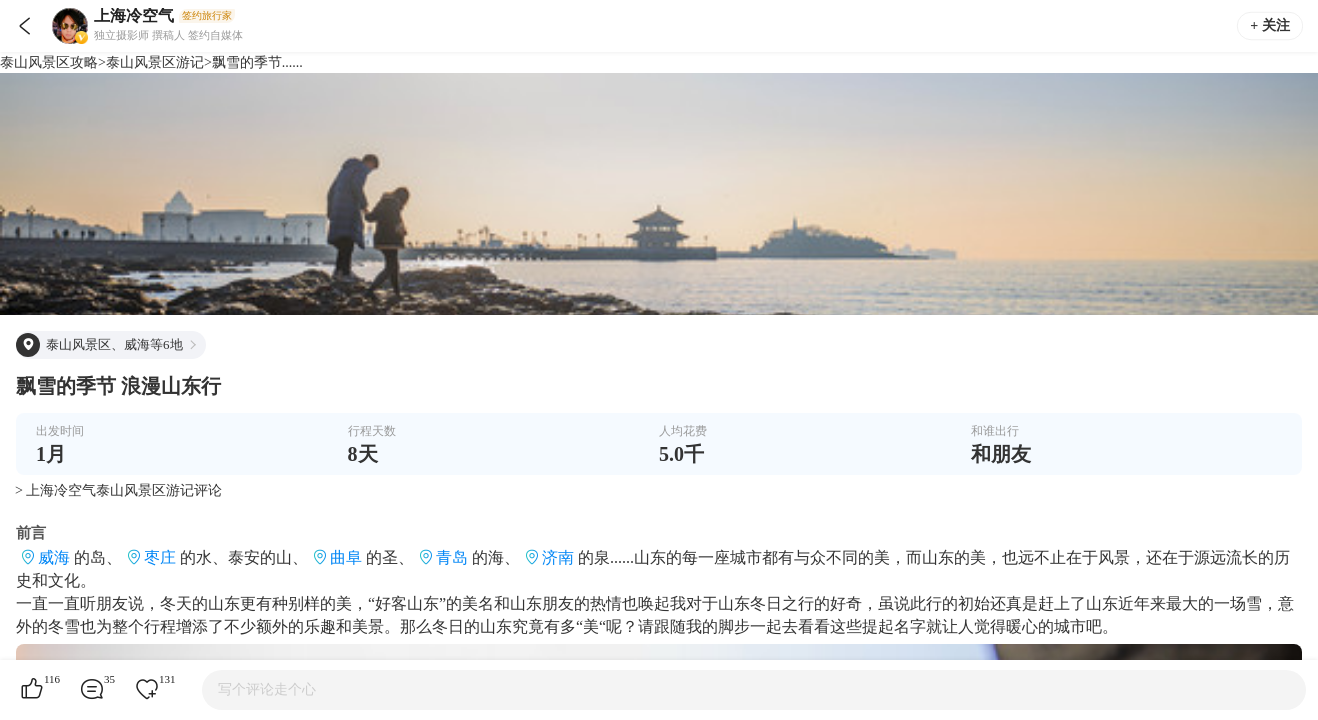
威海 (54, 557)
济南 (558, 557)
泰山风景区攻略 (49, 62)
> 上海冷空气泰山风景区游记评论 (118, 490)
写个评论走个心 (267, 689)
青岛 (452, 557)
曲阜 (346, 557)
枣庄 (160, 557)
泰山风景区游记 (155, 62)
